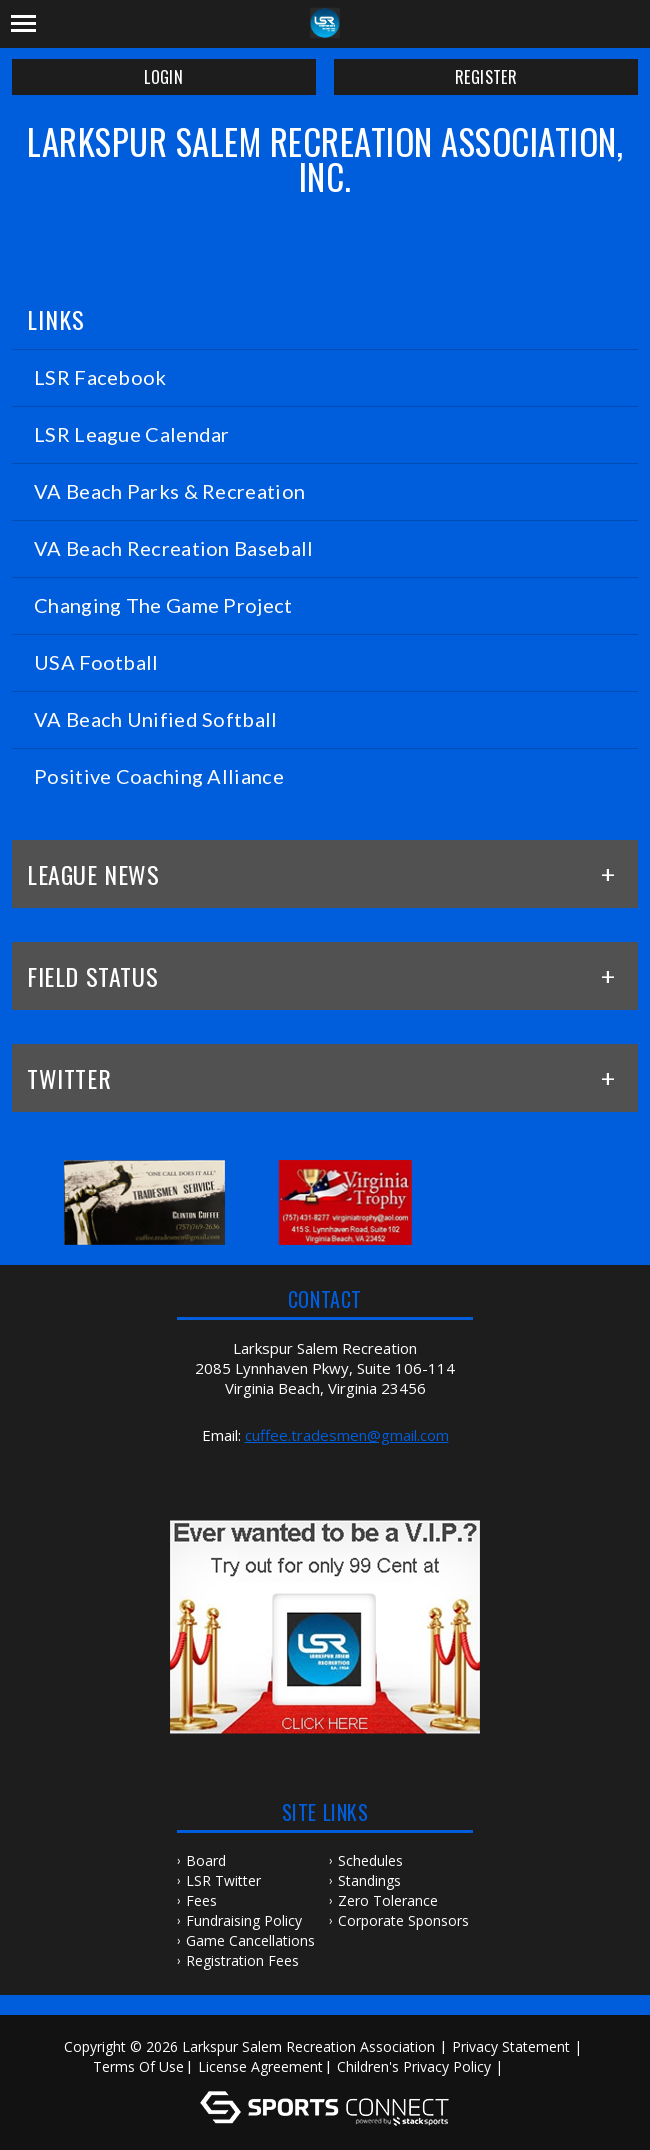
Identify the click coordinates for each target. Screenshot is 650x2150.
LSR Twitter (223, 1880)
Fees (201, 1900)
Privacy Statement (511, 2046)
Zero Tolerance (388, 1900)
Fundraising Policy (244, 1920)
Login (163, 77)
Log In (536, 2066)
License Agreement (260, 2066)
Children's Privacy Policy (414, 2066)
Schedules (370, 1860)
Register (486, 77)
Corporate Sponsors (403, 1920)
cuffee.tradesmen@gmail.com (347, 1435)
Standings (369, 1880)
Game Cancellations (250, 1940)
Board (206, 1860)
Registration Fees (242, 1960)
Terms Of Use (138, 2066)
